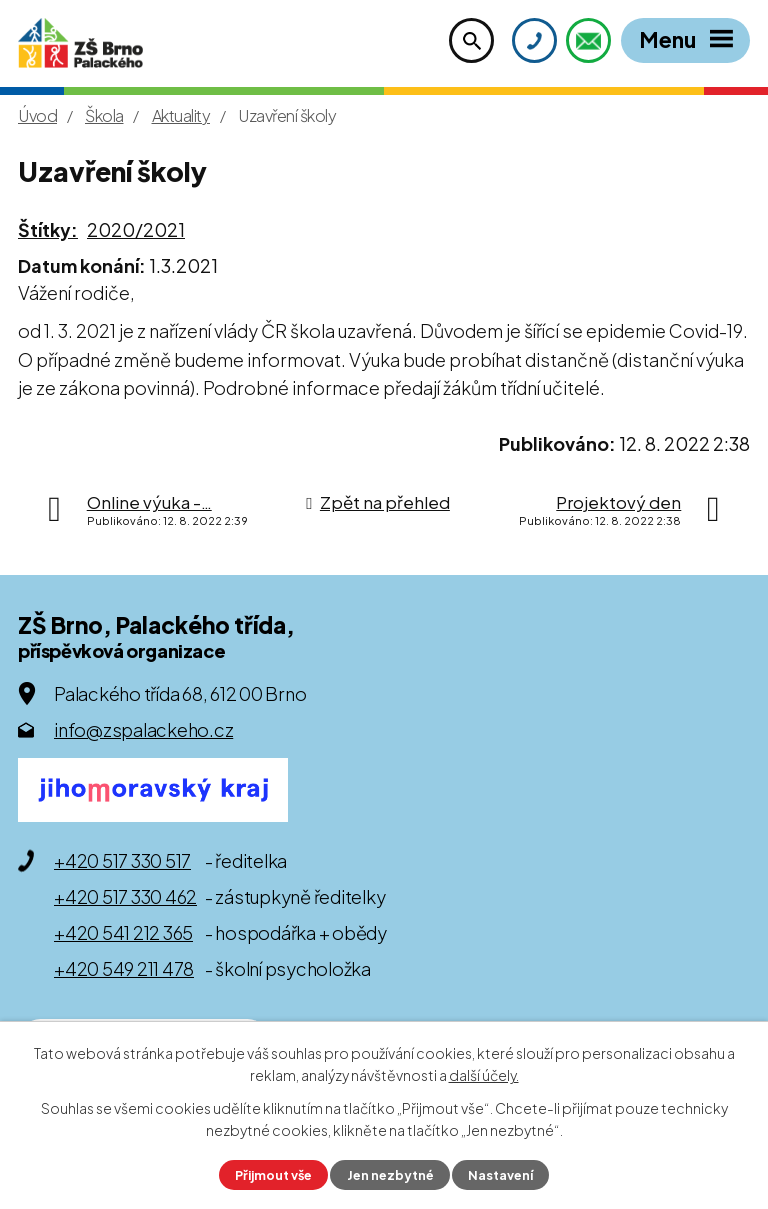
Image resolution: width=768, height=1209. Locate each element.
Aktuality (181, 115)
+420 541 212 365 (123, 932)
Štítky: (48, 229)
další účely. (484, 1075)
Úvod (37, 115)
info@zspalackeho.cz (143, 729)
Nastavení (500, 1175)
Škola (104, 115)
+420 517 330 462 (125, 896)
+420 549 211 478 (124, 968)
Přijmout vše (273, 1175)
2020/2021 (136, 229)
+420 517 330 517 (122, 860)
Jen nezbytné (390, 1175)
